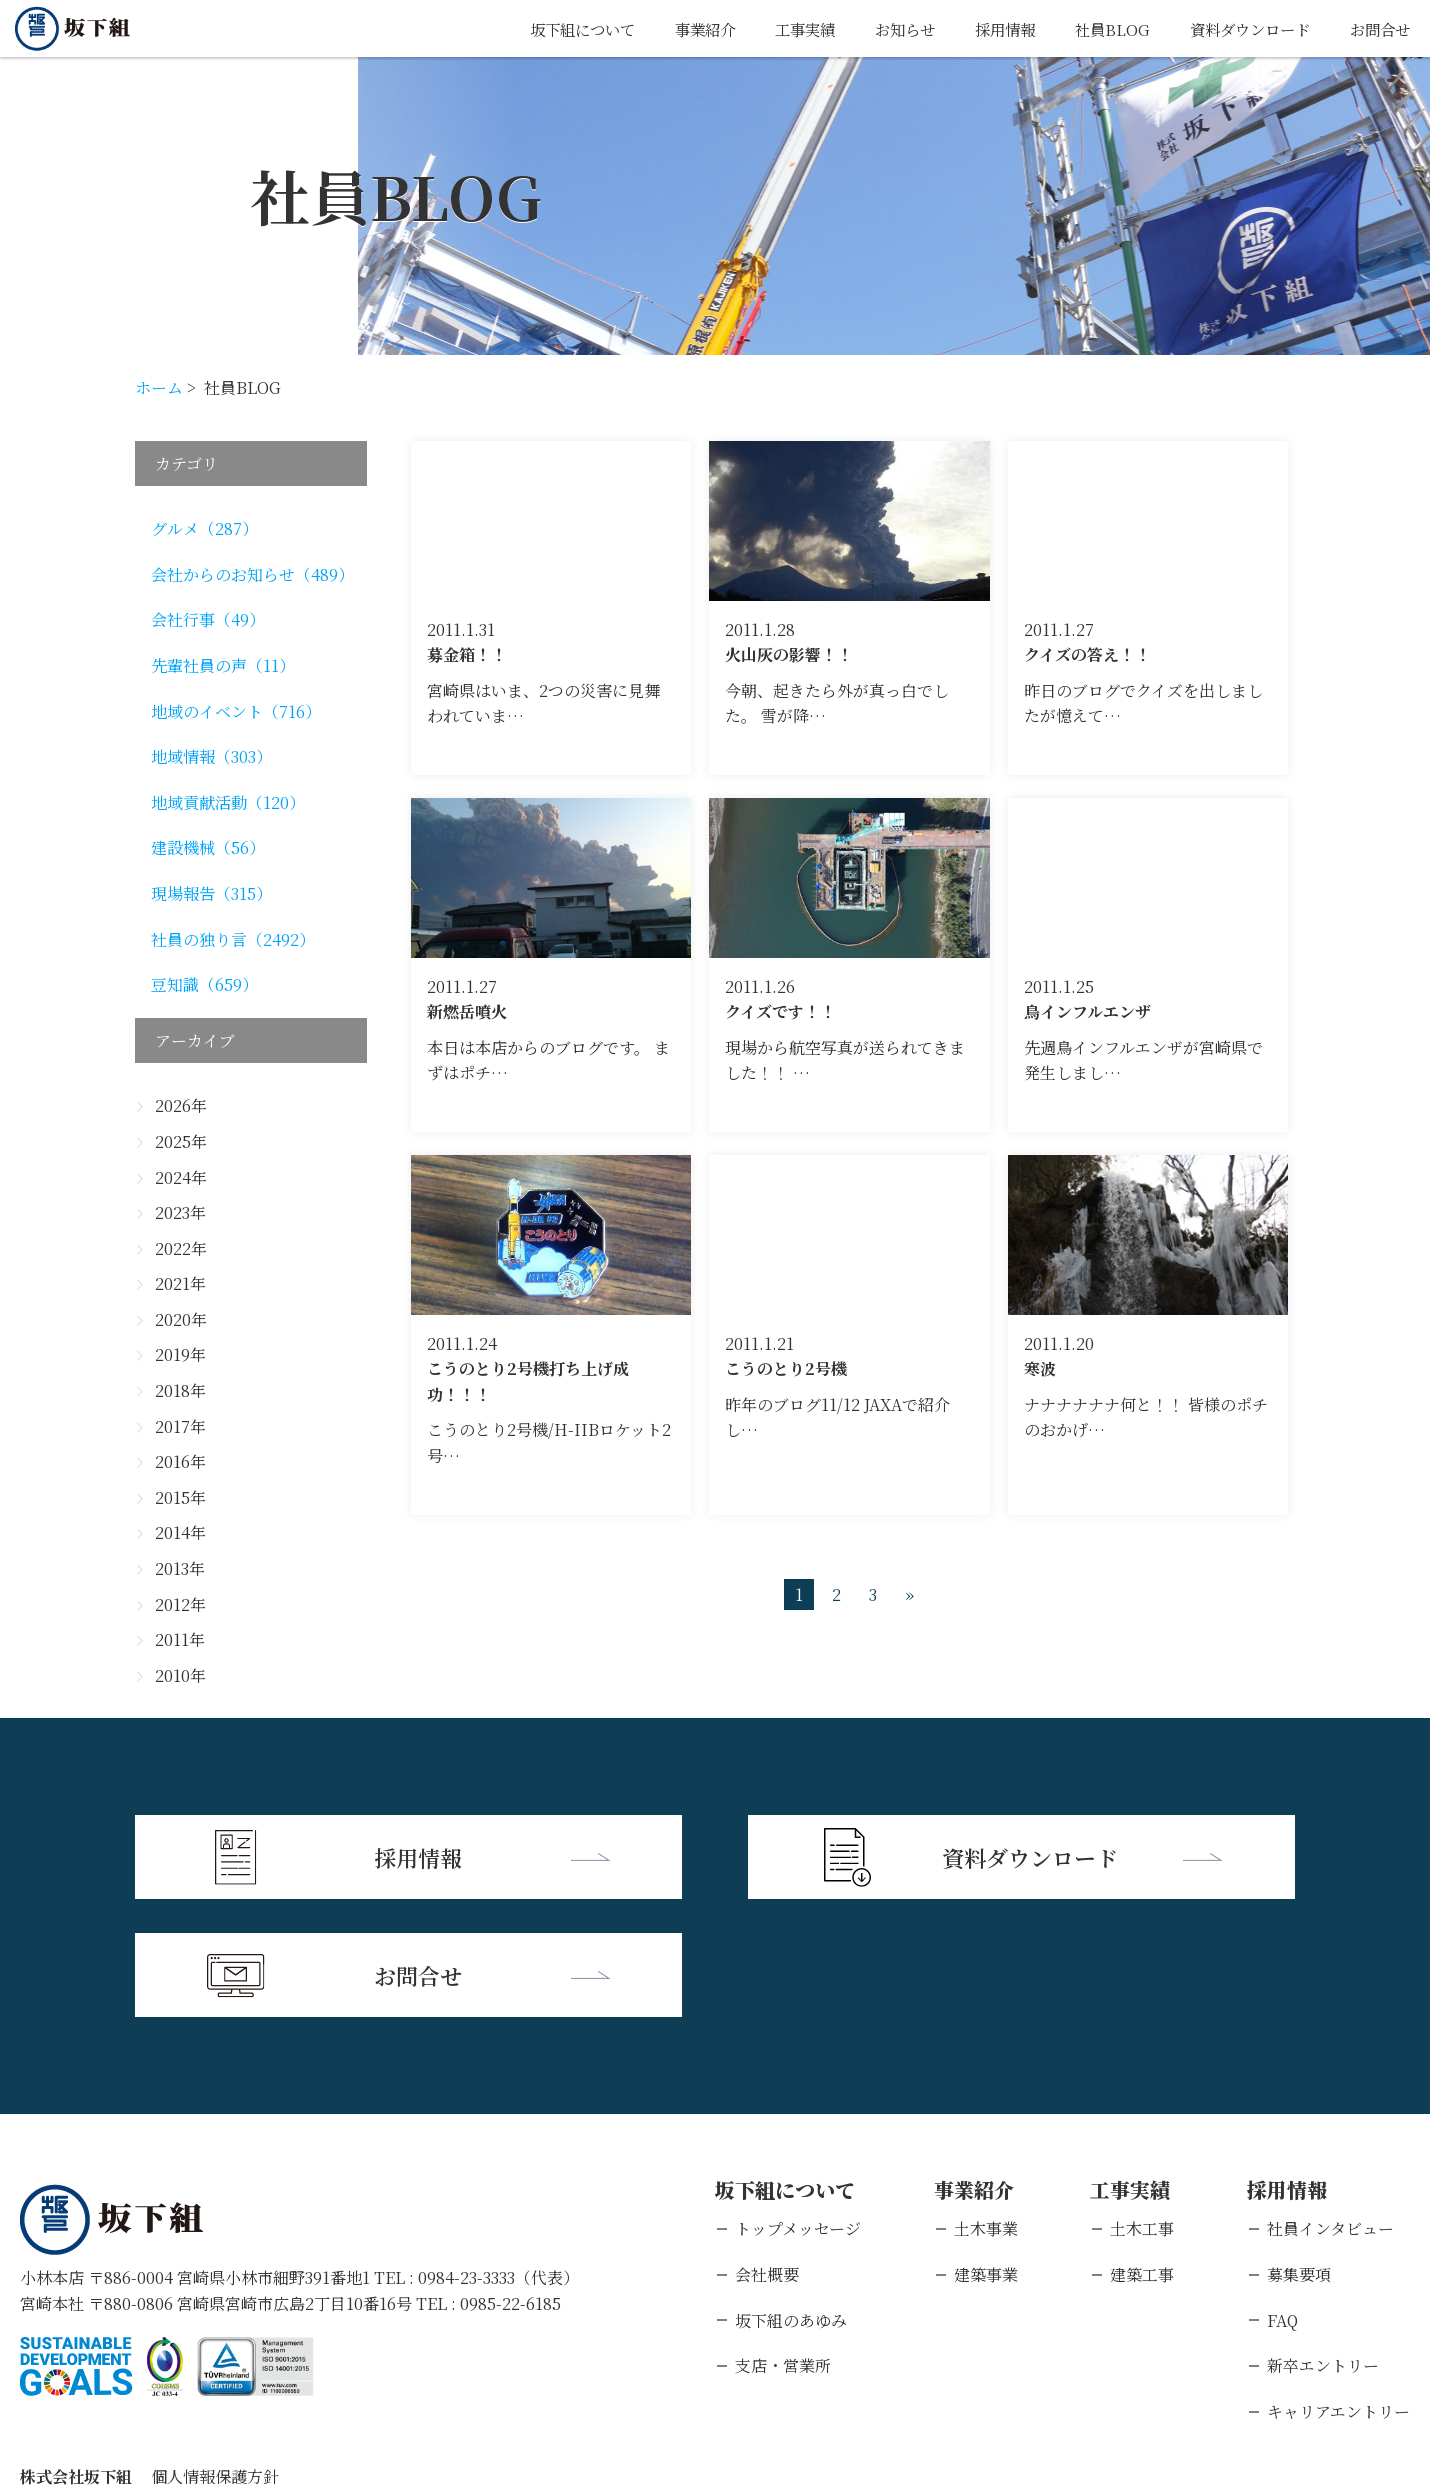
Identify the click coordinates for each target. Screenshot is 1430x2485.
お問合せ (1378, 28)
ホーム (159, 387)
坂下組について (549, 28)
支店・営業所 (783, 2244)
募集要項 (1299, 2153)
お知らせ (885, 28)
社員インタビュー (1330, 2107)
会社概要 (767, 2153)
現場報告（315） (211, 893)
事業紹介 (677, 28)
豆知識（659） (204, 984)
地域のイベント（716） (236, 711)
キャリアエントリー (1338, 2289)
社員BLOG (1099, 28)
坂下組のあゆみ (791, 2198)
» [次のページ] (909, 1594)
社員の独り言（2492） (233, 939)
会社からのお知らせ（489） (252, 574)
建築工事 (1142, 2153)
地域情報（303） (211, 756)
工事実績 (781, 28)
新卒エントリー (1323, 2244)
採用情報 (989, 28)
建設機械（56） (208, 847)
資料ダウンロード (1242, 28)
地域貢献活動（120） (228, 802)
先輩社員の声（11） (223, 665)
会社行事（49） (208, 619)
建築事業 (986, 2153)
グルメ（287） (204, 528)
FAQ (1282, 2198)
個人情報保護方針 (215, 2355)
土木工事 (1142, 2107)
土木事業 (986, 2107)
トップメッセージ (798, 2107)
